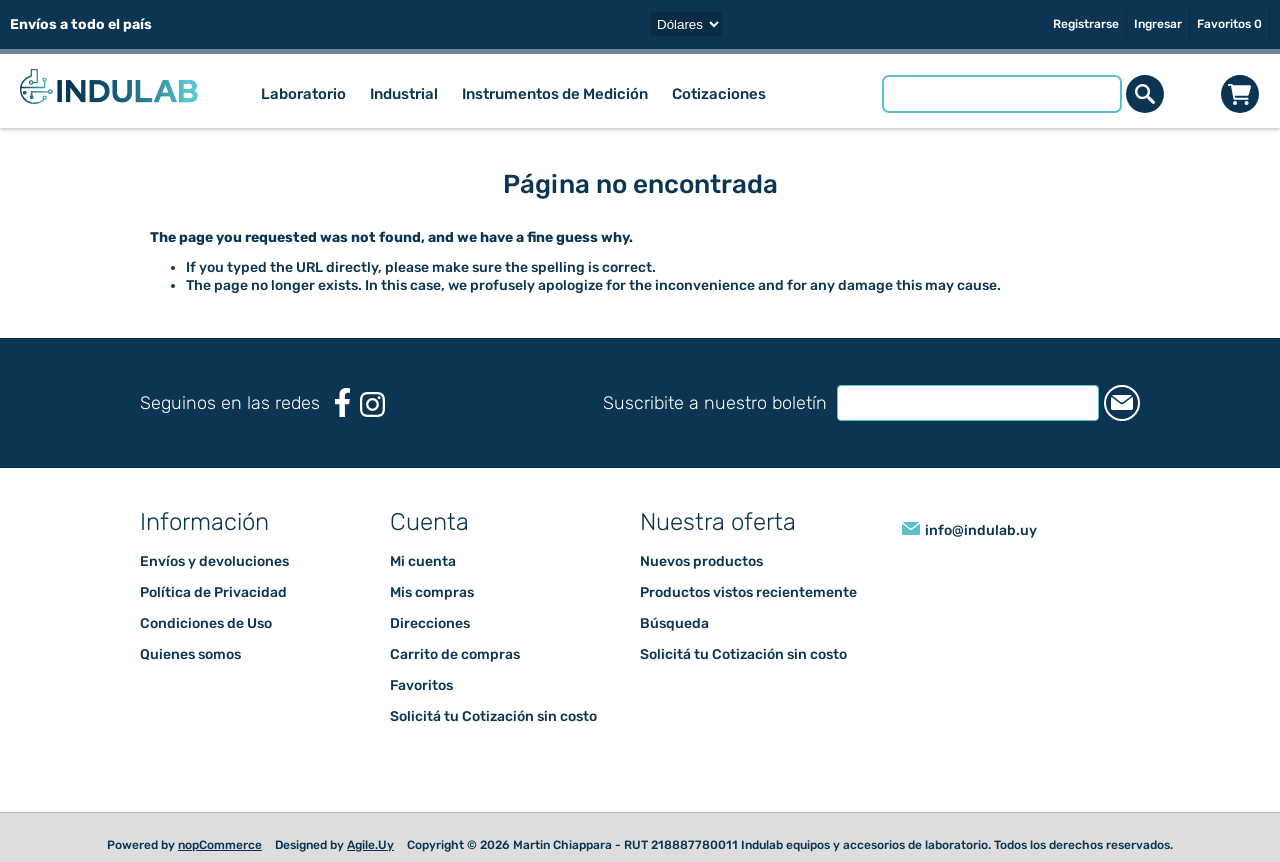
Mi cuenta (423, 561)
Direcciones (430, 623)
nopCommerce (220, 845)
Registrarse (1086, 24)
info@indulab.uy (981, 530)
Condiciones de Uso (206, 623)
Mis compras (432, 592)
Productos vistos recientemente (748, 592)
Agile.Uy (370, 845)
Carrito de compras (1241, 94)
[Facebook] (342, 402)
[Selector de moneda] (686, 24)
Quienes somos (190, 654)
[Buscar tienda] (1003, 94)
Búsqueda (674, 623)
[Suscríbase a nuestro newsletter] (949, 403)
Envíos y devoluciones (214, 561)
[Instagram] (372, 404)
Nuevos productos (701, 561)
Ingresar (1158, 24)
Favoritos (421, 685)
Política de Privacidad (213, 592)
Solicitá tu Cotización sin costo (493, 716)
